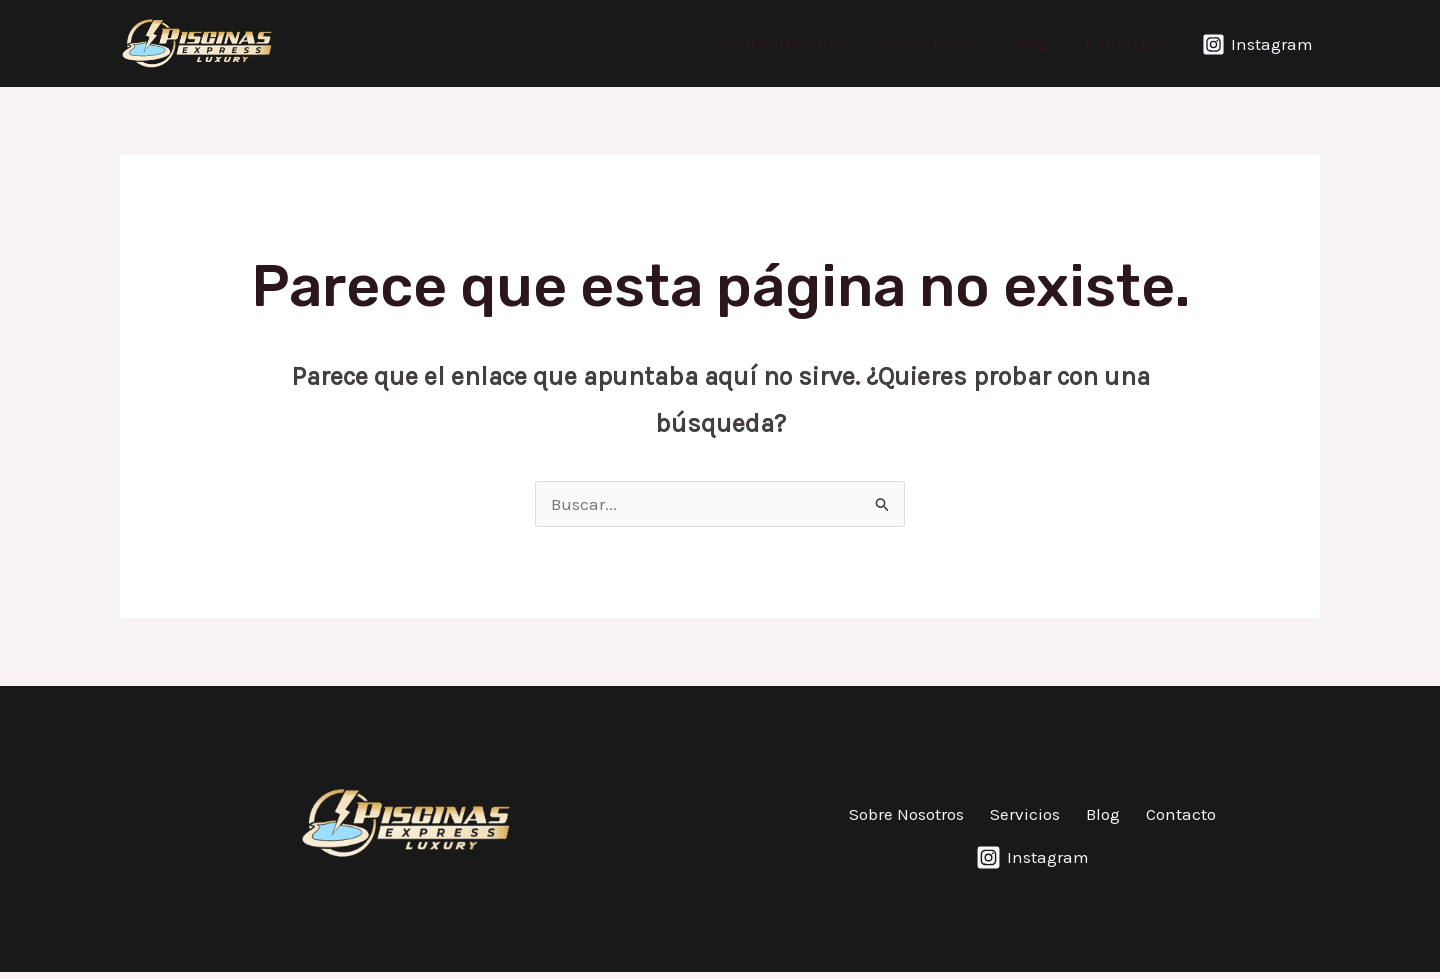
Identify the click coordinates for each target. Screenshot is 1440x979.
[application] (976, 43)
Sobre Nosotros (804, 43)
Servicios (941, 43)
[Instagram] (1257, 44)
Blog (1037, 43)
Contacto (1123, 43)
